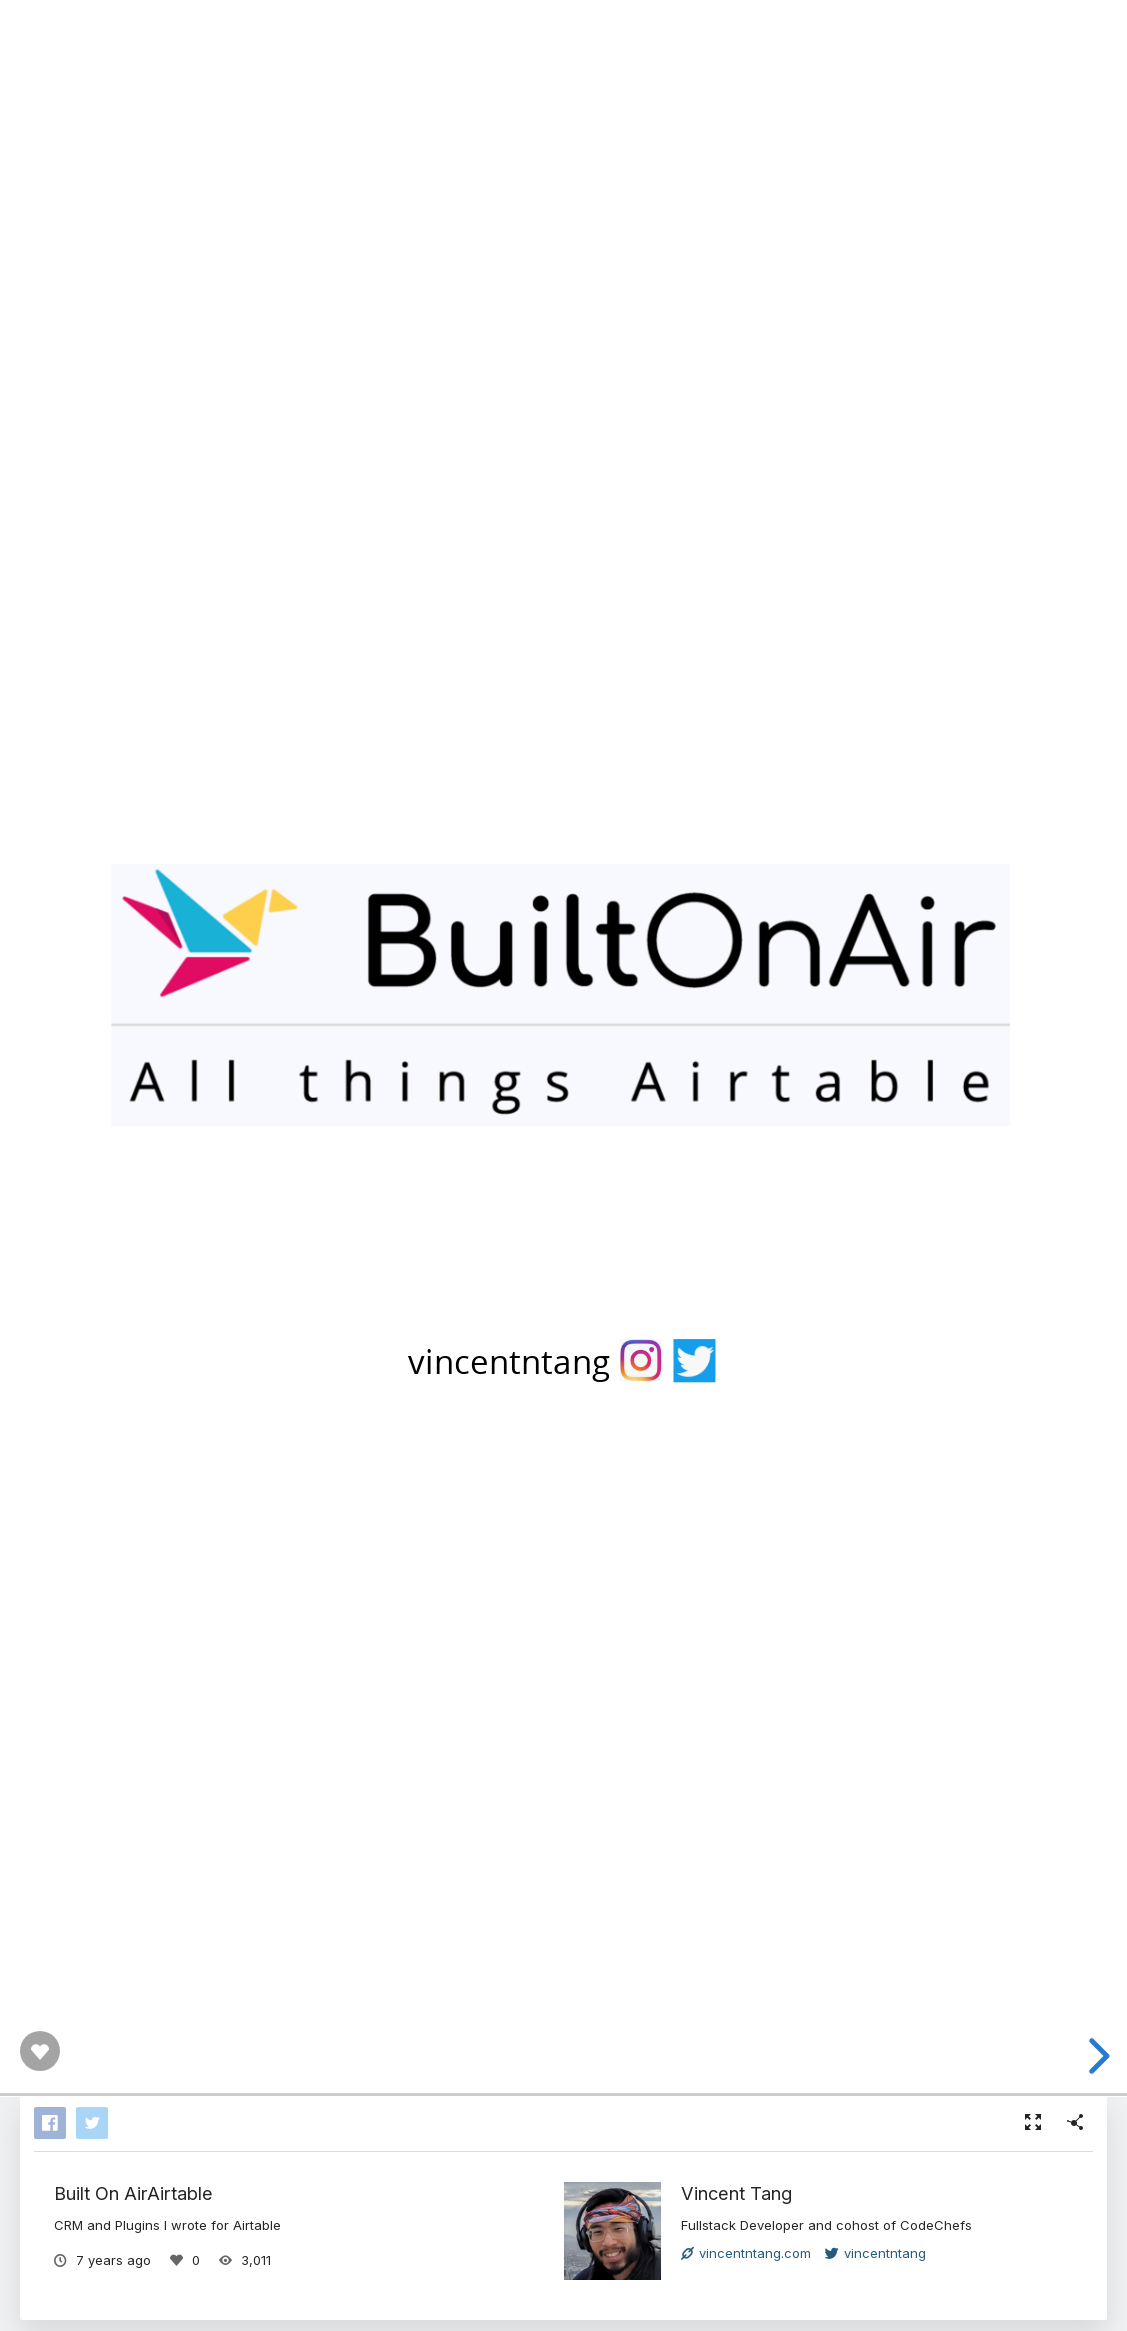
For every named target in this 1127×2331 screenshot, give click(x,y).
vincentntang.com (746, 2253)
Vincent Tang (736, 2193)
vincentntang (875, 2253)
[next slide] (1096, 2056)
